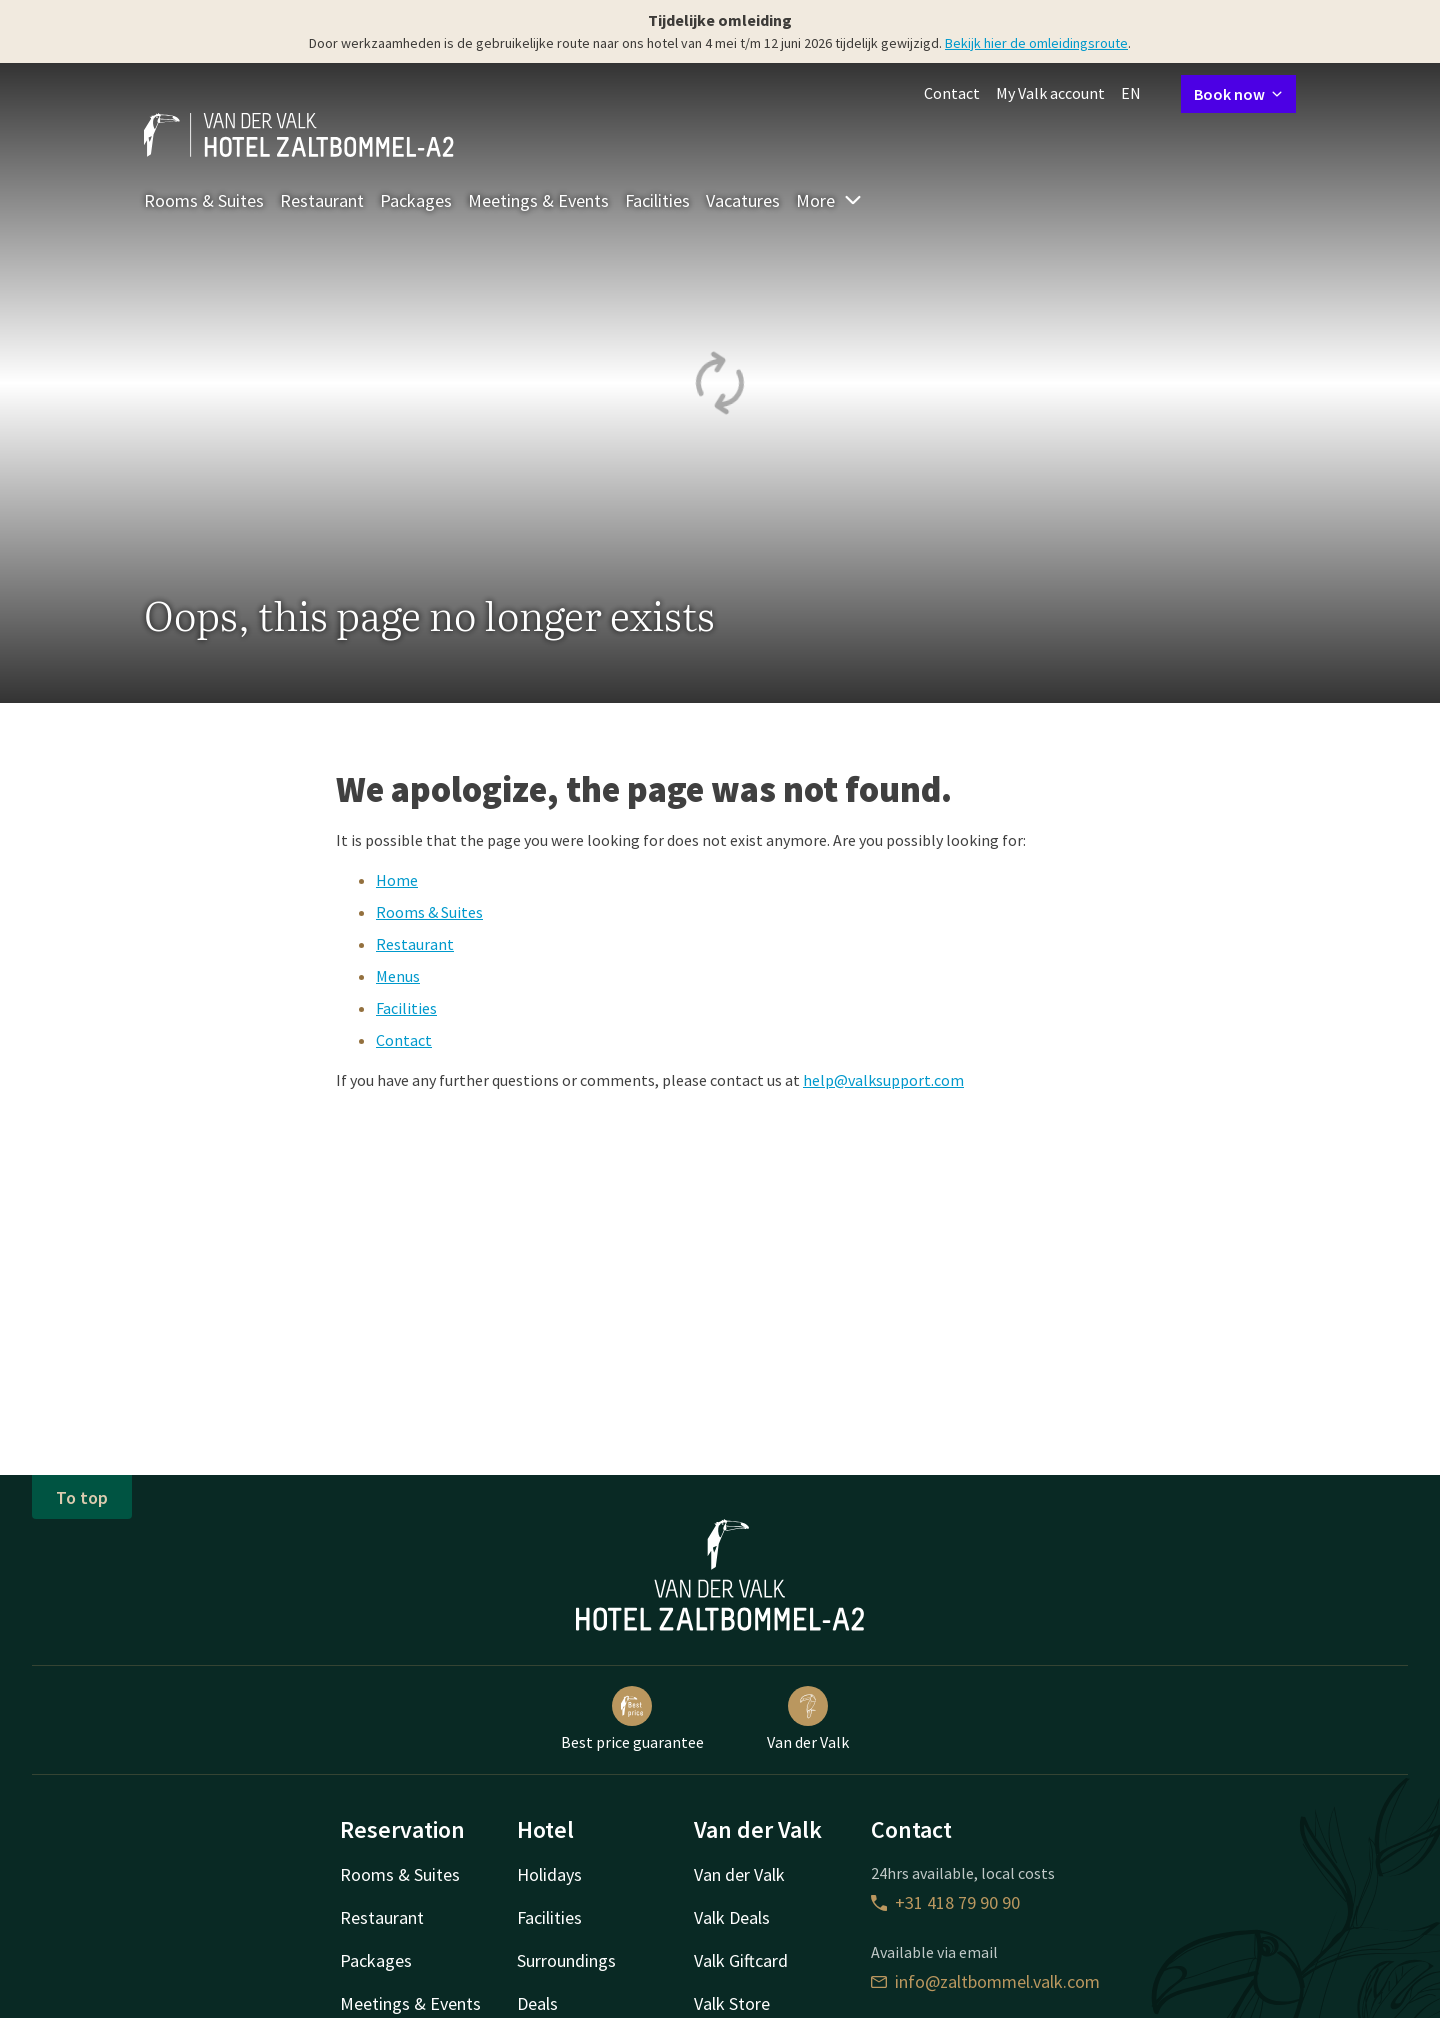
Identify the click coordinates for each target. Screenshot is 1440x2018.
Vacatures (743, 200)
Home (397, 880)
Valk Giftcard (741, 1960)
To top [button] (82, 1497)
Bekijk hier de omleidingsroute (1036, 43)
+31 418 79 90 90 (945, 1902)
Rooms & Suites (204, 200)
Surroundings (566, 1960)
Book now (1238, 94)
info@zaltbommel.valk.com (985, 1981)
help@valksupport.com (883, 1080)
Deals (537, 2003)
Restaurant (322, 200)
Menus (398, 976)
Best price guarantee (632, 1719)
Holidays (549, 1874)
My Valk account (1050, 93)
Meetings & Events (538, 200)
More (829, 200)
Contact (952, 93)
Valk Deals (732, 1917)
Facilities (657, 200)
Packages (416, 200)
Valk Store (732, 2003)
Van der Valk (808, 1719)
